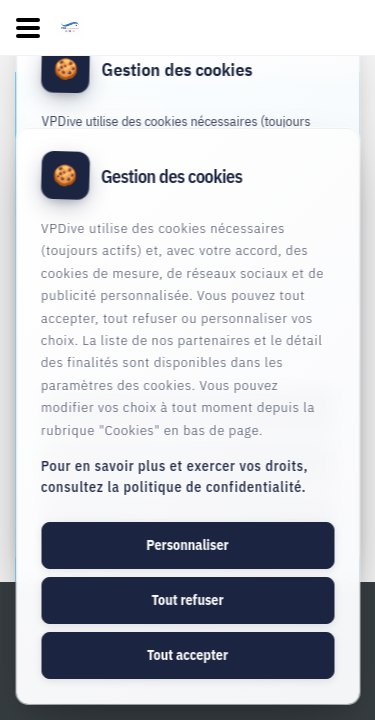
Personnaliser (187, 545)
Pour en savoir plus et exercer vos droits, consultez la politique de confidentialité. (174, 476)
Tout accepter (187, 655)
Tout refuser (187, 600)
